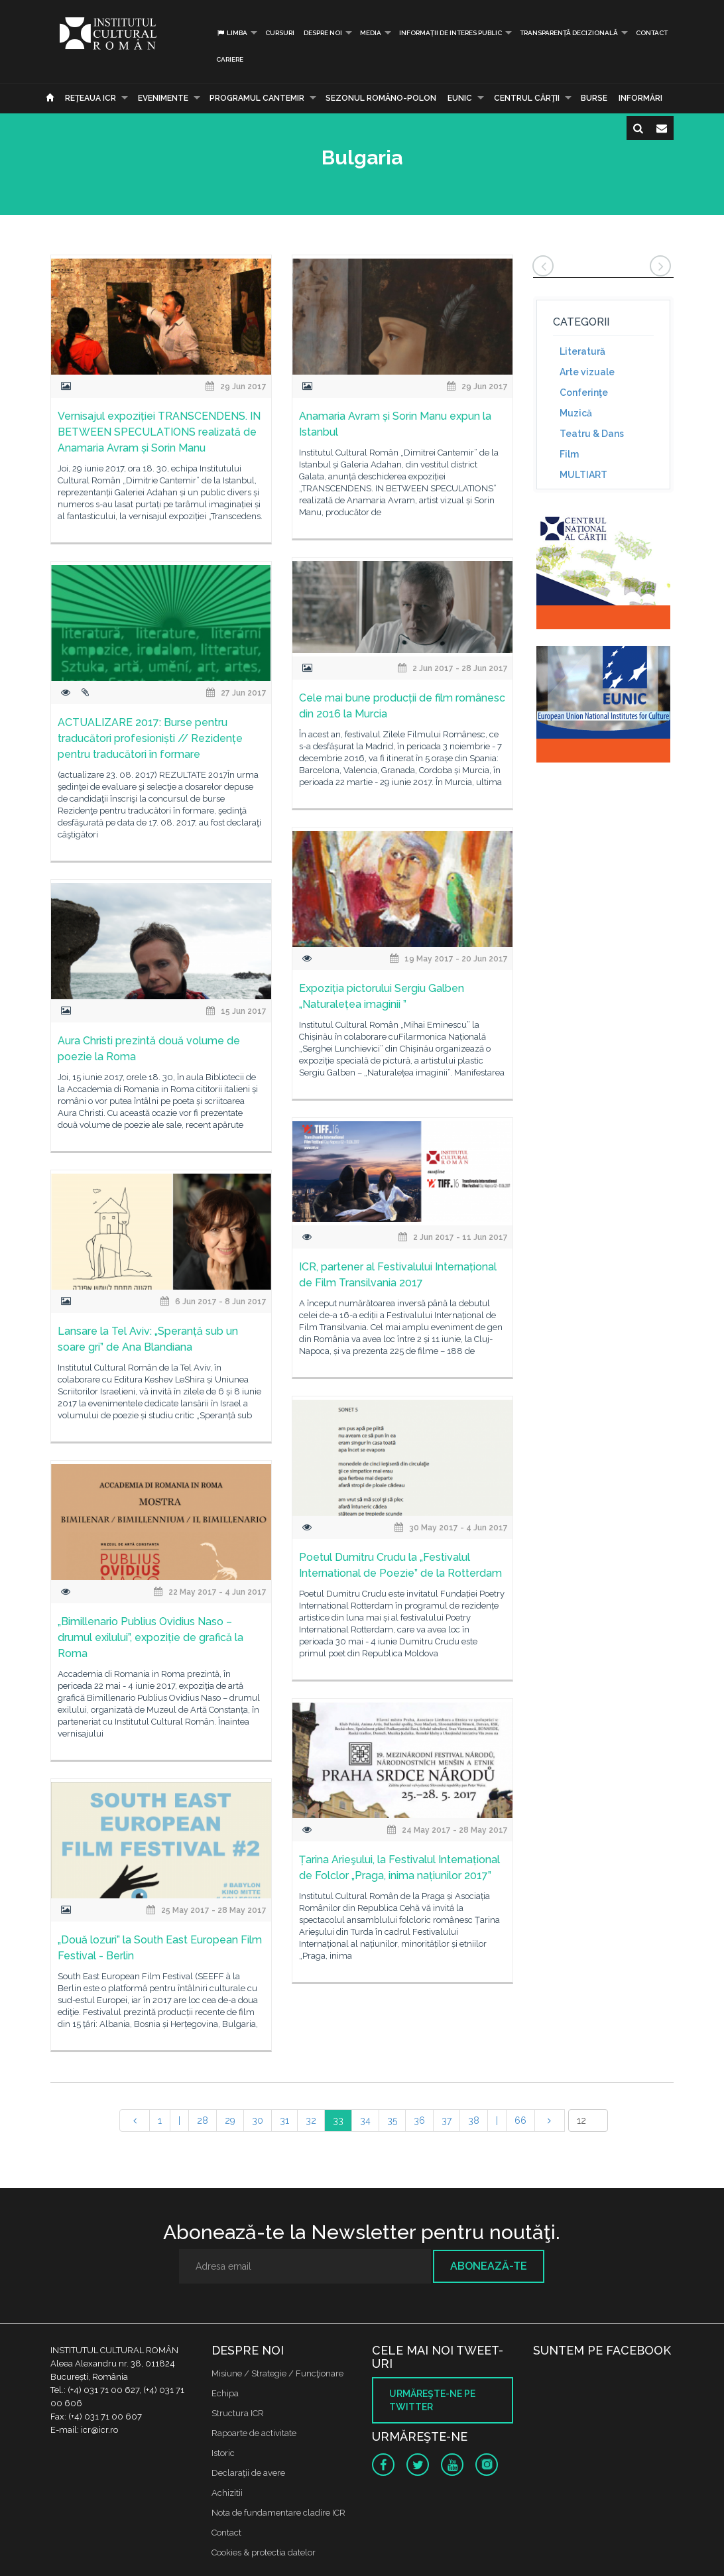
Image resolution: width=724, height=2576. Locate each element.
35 (392, 2120)
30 (257, 2120)
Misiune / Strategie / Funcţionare (277, 2373)
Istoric (223, 2453)
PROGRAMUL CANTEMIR (257, 98)
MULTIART (583, 474)
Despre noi (323, 32)
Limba (231, 32)
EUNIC (460, 98)
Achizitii (227, 2493)
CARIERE (229, 59)
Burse (594, 98)
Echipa (225, 2393)
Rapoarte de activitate (253, 2433)
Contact (652, 32)
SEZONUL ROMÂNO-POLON (381, 98)
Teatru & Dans (592, 433)
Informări (640, 98)
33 (338, 2120)
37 (447, 2120)
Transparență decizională (569, 32)
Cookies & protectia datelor (263, 2552)
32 (311, 2120)
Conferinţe (584, 392)
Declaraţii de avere (248, 2473)
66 (520, 2120)
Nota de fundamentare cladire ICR (278, 2513)
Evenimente (163, 98)
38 (473, 2120)
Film (569, 454)
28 (202, 2120)
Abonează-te (488, 2266)
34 (365, 2120)
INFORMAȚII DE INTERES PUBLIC (450, 32)
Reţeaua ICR (90, 98)
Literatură (582, 351)
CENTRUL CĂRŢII (527, 98)
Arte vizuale (587, 372)
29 (230, 2120)
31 (284, 2120)
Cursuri (279, 32)
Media (370, 32)
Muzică (576, 413)
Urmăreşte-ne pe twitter (432, 2400)
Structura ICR (237, 2413)
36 (419, 2120)
